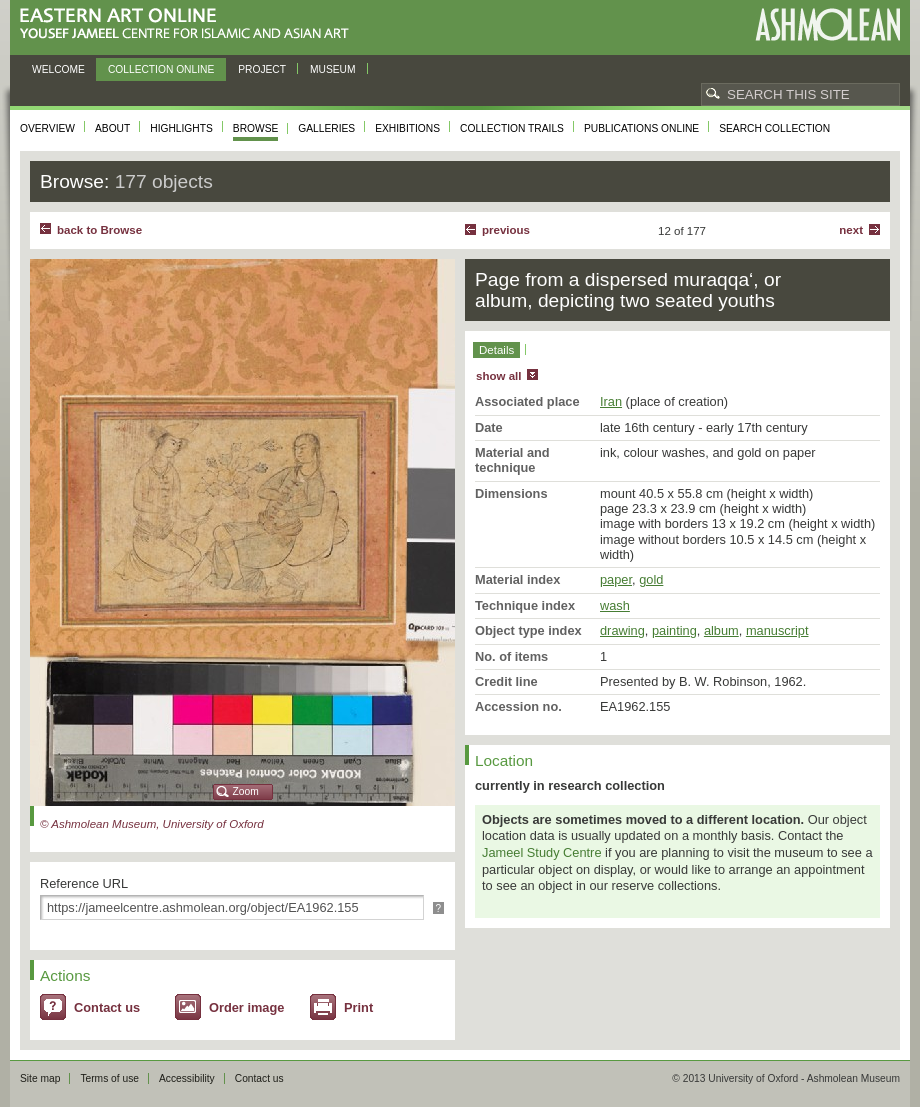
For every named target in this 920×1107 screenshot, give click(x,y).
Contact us (107, 1007)
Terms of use (109, 1078)
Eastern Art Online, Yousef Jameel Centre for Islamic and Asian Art (189, 24)
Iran (611, 401)
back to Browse (99, 230)
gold (651, 579)
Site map (40, 1078)
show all (498, 376)
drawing (622, 630)
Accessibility (187, 1078)
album (721, 630)
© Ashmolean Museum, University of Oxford (152, 824)
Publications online (641, 128)
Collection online (161, 69)
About (112, 128)
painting (674, 630)
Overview (47, 128)
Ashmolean (827, 24)
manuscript (777, 630)
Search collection (774, 128)
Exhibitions (407, 128)
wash (615, 605)
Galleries (326, 128)
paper (616, 579)
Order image (246, 1007)
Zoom (246, 791)
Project (262, 69)
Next (851, 230)
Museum (333, 69)
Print (358, 1007)
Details (496, 350)
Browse (256, 128)
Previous (506, 230)
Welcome (58, 69)
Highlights (181, 128)
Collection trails (512, 128)
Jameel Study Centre (542, 852)
